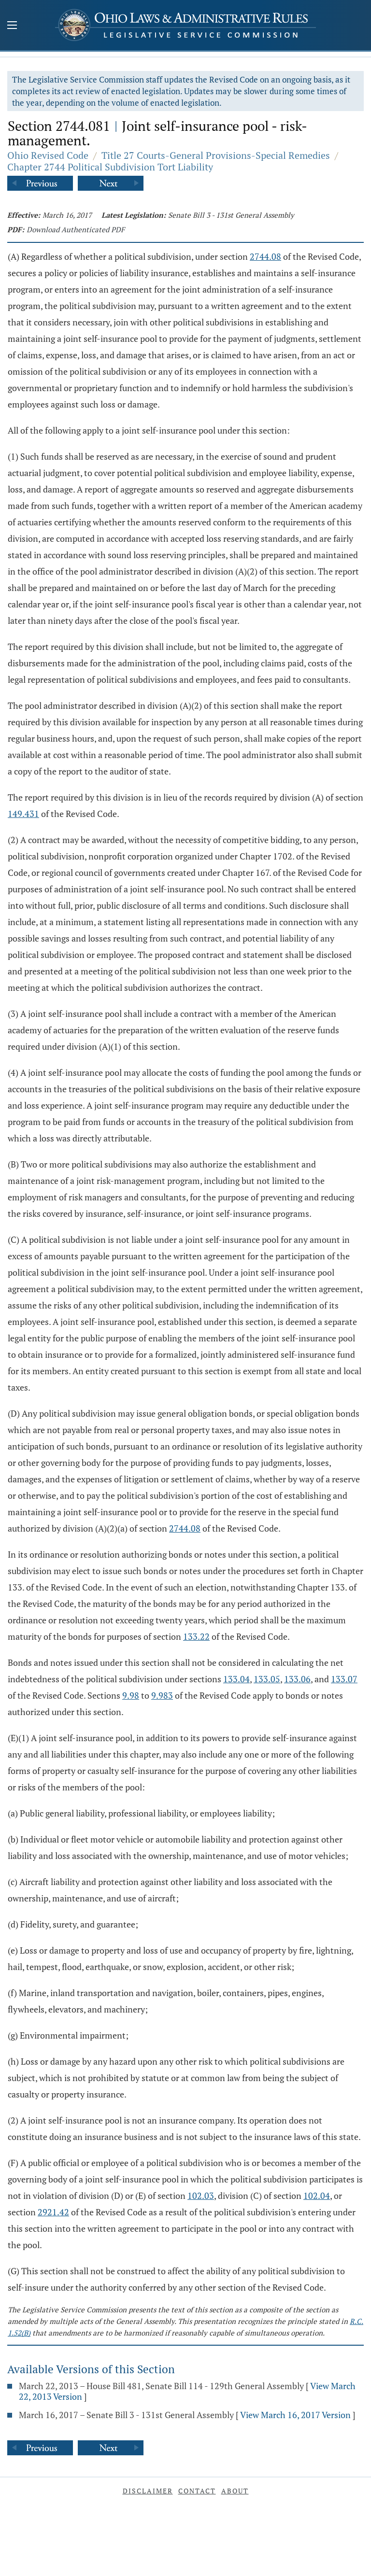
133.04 (236, 1679)
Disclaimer (148, 2490)
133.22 (196, 1636)
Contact (197, 2490)
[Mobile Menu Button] (12, 26)
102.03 (200, 2195)
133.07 (344, 1679)
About (235, 2490)
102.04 (316, 2195)
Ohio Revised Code (47, 155)
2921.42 (53, 2212)
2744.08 (265, 256)
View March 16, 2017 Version (295, 2415)
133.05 (267, 1679)
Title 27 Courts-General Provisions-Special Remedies (215, 155)
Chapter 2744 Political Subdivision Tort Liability (110, 166)
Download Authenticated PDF (76, 229)
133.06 (297, 1679)
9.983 (162, 1695)
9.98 (130, 1695)
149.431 (23, 813)
